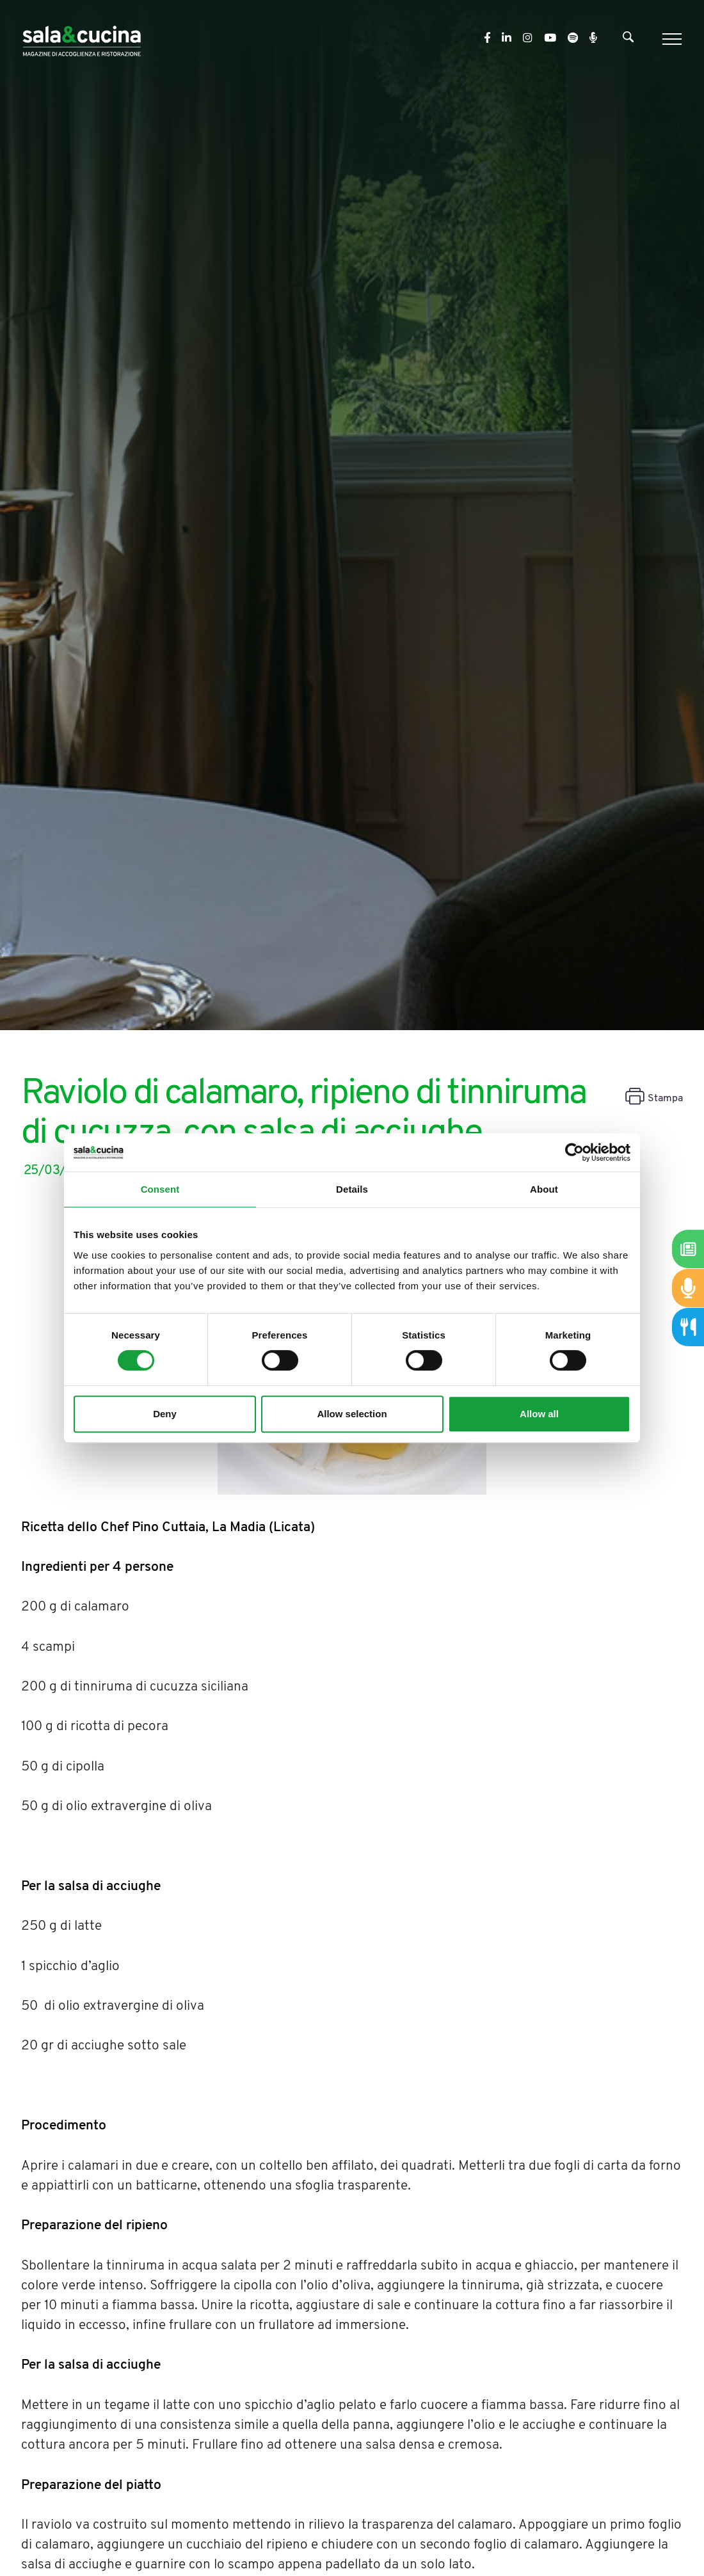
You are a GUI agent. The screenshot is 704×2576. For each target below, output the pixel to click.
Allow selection (352, 1413)
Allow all (539, 1413)
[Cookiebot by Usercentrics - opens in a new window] (574, 1152)
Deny (165, 1413)
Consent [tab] (160, 1189)
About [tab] (544, 1189)
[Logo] (81, 38)
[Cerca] (628, 40)
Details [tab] (352, 1189)
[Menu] (670, 39)
